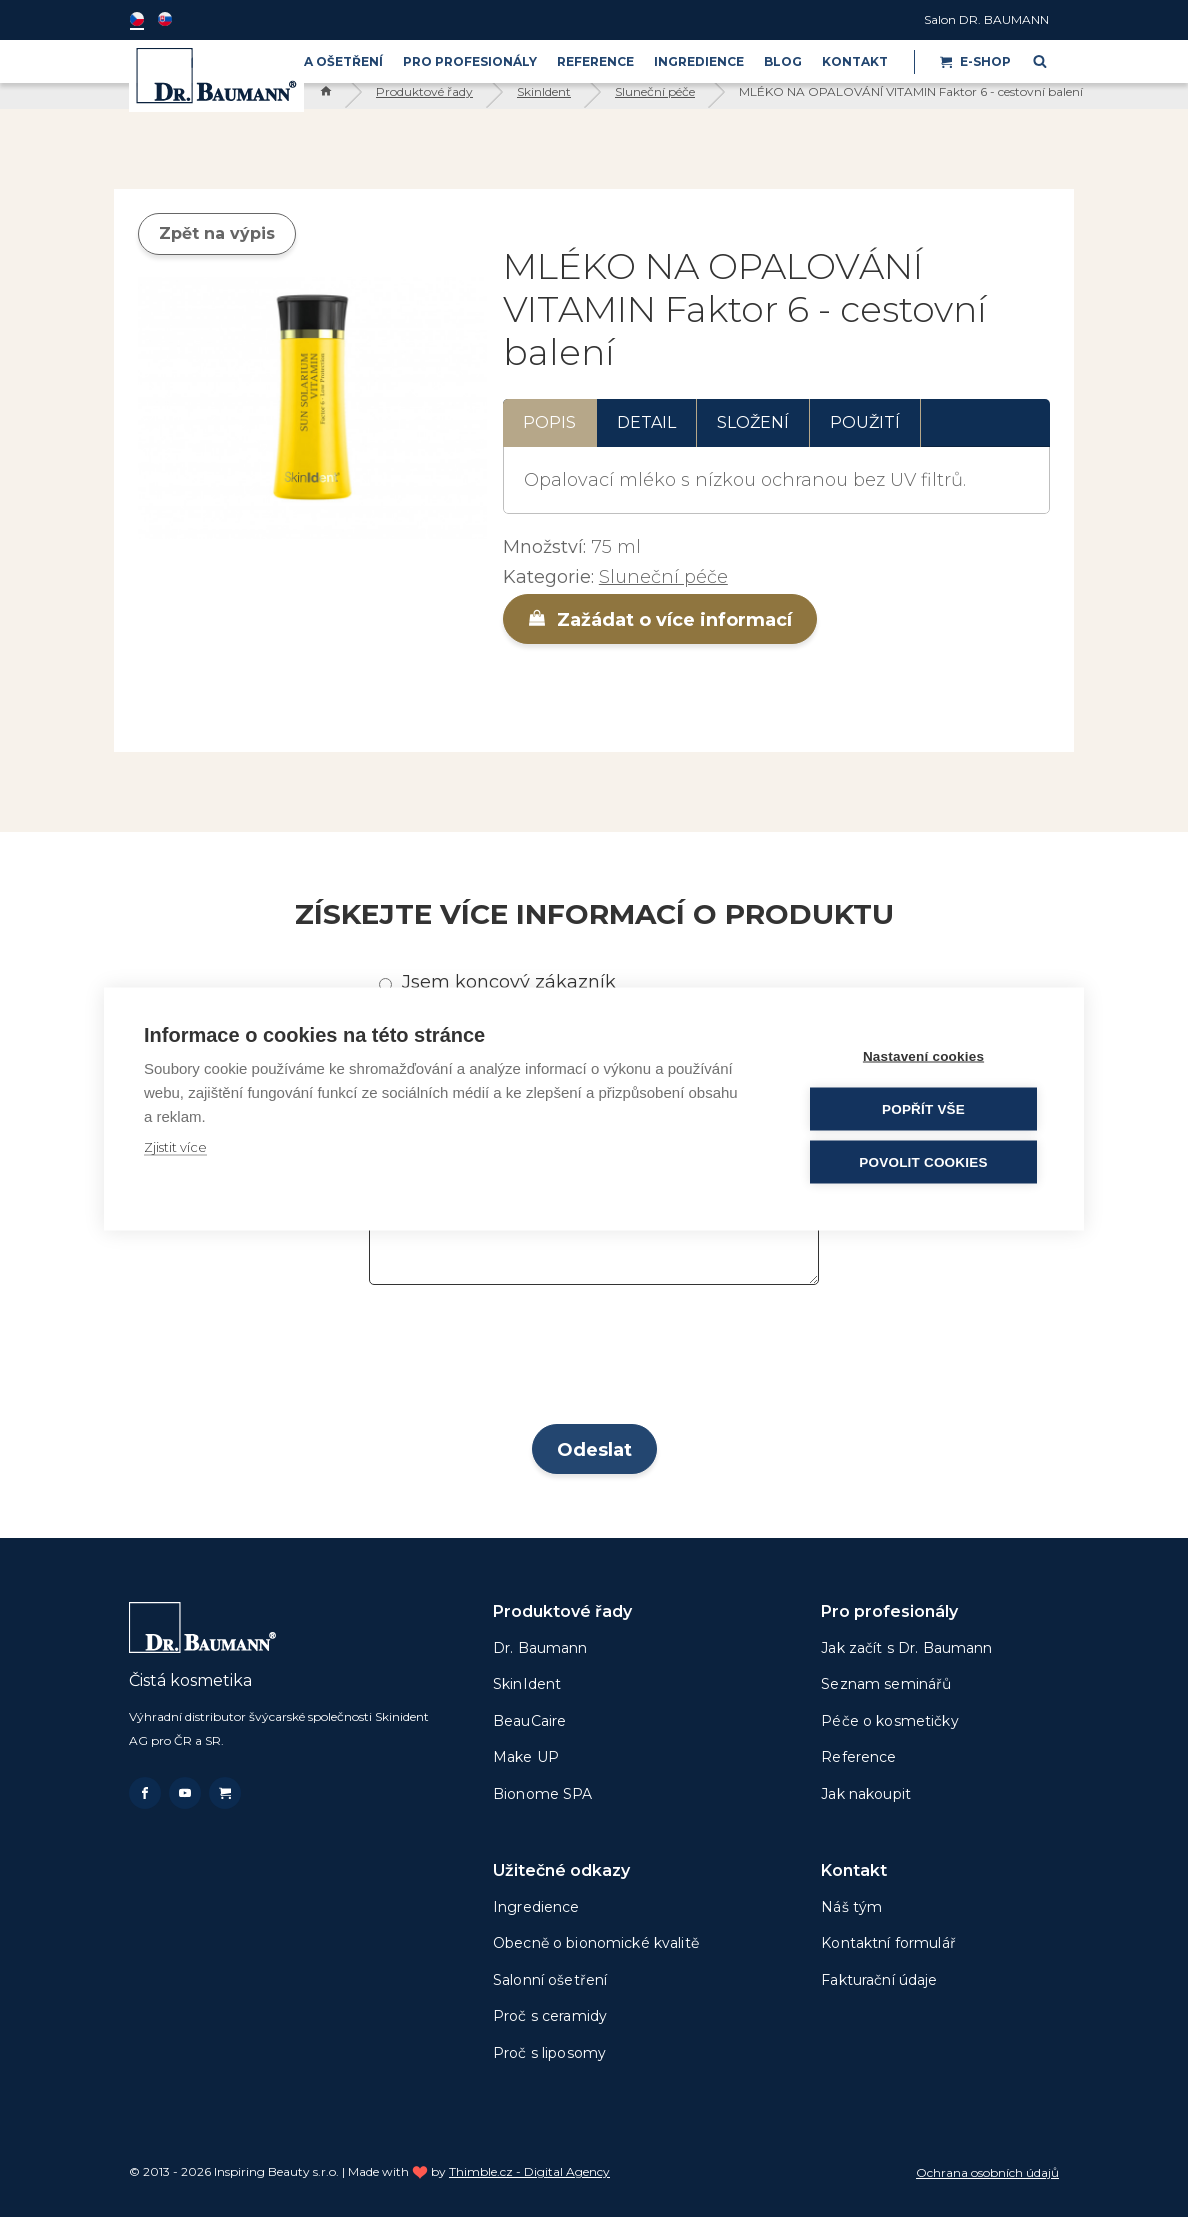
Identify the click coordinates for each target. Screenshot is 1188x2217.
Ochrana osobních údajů (987, 2172)
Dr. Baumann (540, 1648)
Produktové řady (424, 91)
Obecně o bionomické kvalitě (596, 1943)
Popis (549, 422)
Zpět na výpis (217, 233)
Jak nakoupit (866, 1794)
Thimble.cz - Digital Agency (529, 2171)
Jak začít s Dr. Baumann (906, 1648)
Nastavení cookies (923, 1055)
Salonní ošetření (550, 1980)
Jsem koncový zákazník (509, 982)
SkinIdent (544, 91)
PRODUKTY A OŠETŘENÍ (304, 61)
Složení (753, 422)
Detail (646, 422)
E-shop (975, 61)
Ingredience (699, 61)
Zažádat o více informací (660, 620)
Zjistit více (175, 1146)
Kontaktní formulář (888, 1943)
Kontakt (855, 61)
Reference (595, 61)
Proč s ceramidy (550, 2016)
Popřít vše (923, 1108)
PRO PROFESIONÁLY (470, 61)
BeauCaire (529, 1721)
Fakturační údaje (879, 1980)
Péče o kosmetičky (889, 1721)
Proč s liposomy (549, 2053)
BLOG (783, 61)
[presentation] (594, 1361)
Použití (865, 422)
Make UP (526, 1757)
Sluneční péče (655, 91)
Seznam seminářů (886, 1684)
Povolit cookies (923, 1161)
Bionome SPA (543, 1794)
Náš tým (851, 1907)
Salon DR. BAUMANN (986, 19)
